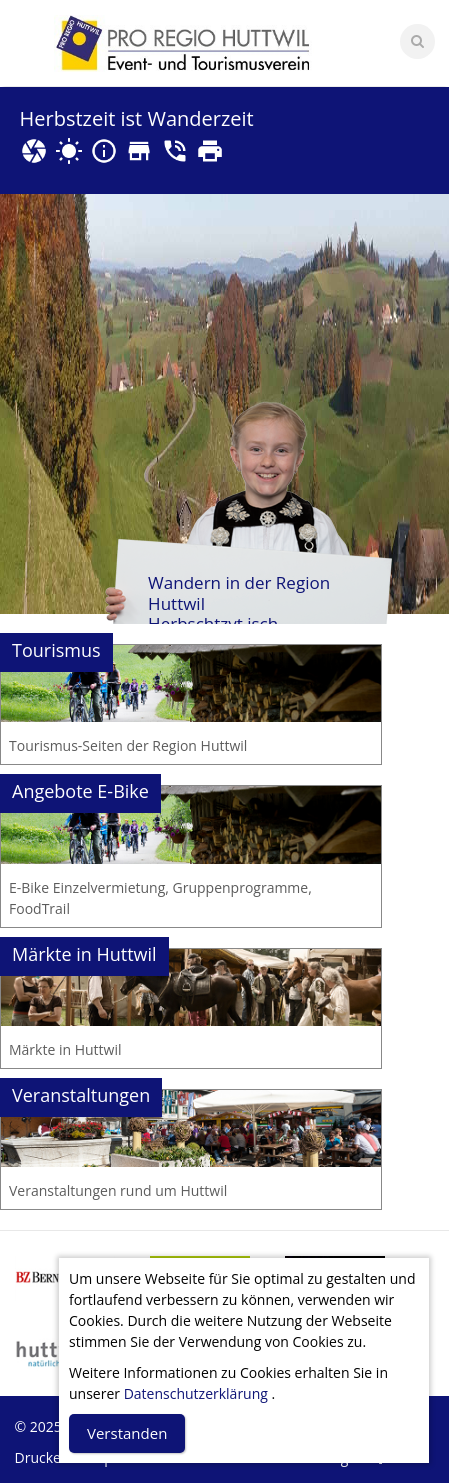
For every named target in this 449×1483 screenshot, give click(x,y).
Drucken (42, 1457)
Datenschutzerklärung (196, 1393)
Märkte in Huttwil (84, 954)
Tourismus (56, 650)
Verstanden (127, 1433)
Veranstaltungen (81, 1095)
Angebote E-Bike (80, 791)
